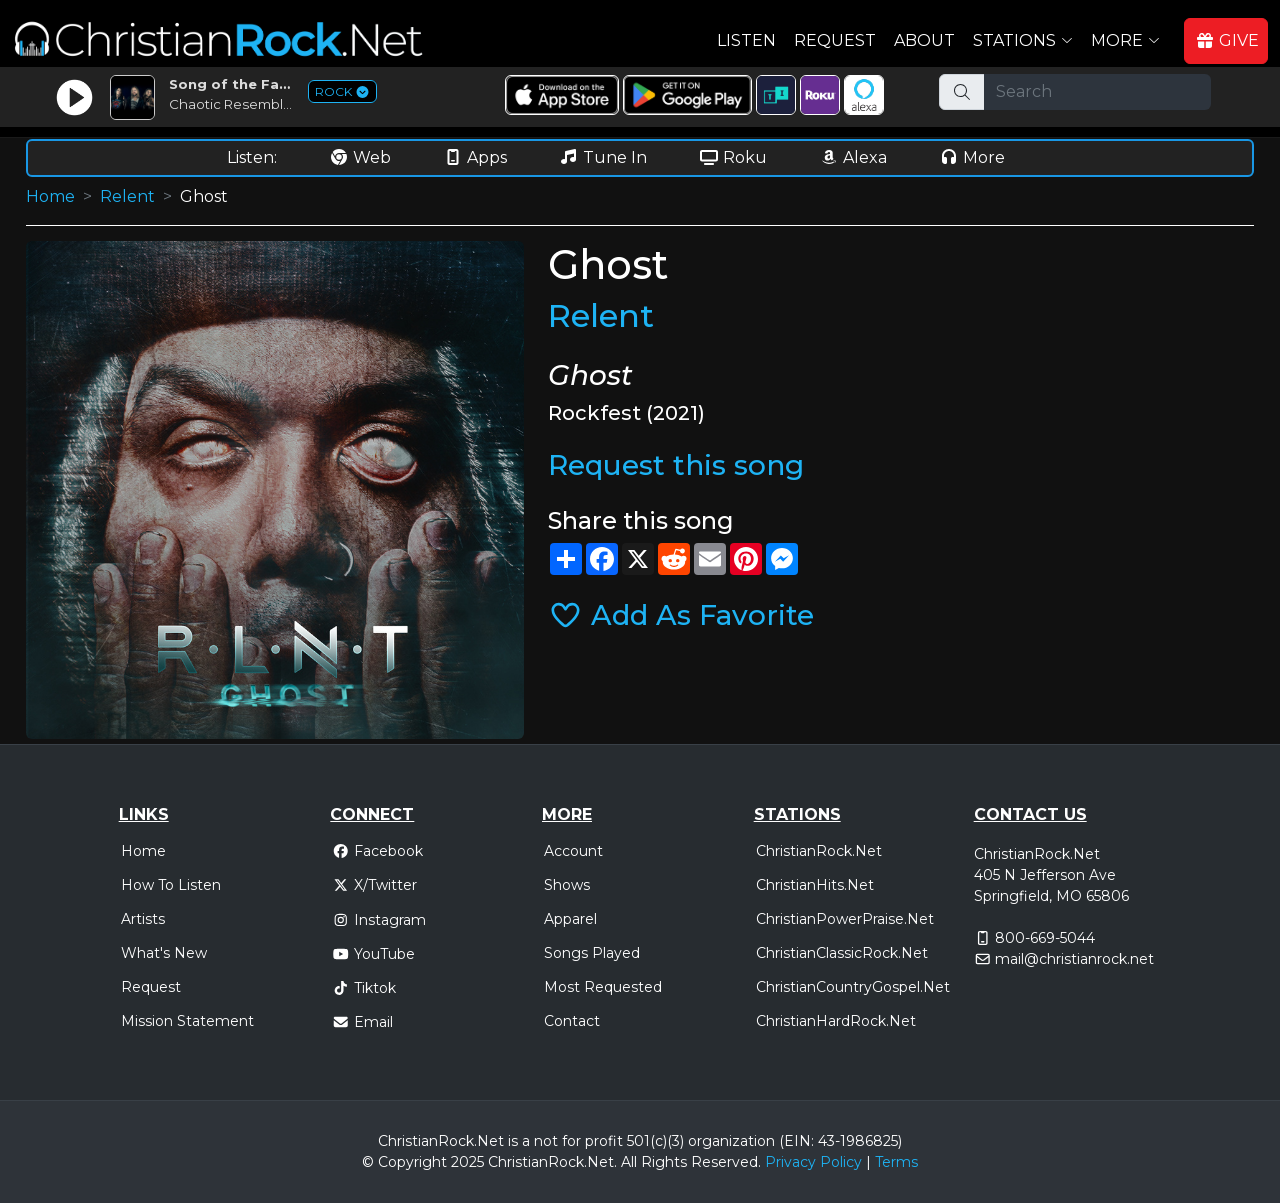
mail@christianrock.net (1074, 959)
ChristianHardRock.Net (836, 1021)
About (924, 40)
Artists (143, 919)
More (972, 157)
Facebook (377, 851)
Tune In (603, 157)
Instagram (379, 920)
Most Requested (603, 987)
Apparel (570, 919)
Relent (127, 196)
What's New (164, 953)
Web (360, 157)
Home (50, 196)
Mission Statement (187, 1021)
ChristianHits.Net (815, 885)
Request (835, 40)
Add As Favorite (681, 615)
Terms (896, 1162)
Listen (746, 40)
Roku (733, 157)
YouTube (373, 954)
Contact (572, 1021)
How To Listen (171, 885)
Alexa (853, 157)
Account (573, 851)
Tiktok (364, 988)
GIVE (1227, 40)
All (629, 1162)
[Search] (1097, 92)
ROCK (342, 91)
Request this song (676, 465)
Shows (567, 885)
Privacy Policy (813, 1162)
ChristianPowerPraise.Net (845, 919)
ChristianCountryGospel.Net (853, 987)
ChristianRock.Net (819, 851)
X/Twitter (374, 885)
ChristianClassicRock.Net (842, 953)
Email (362, 1022)
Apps (475, 157)
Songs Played (592, 953)
